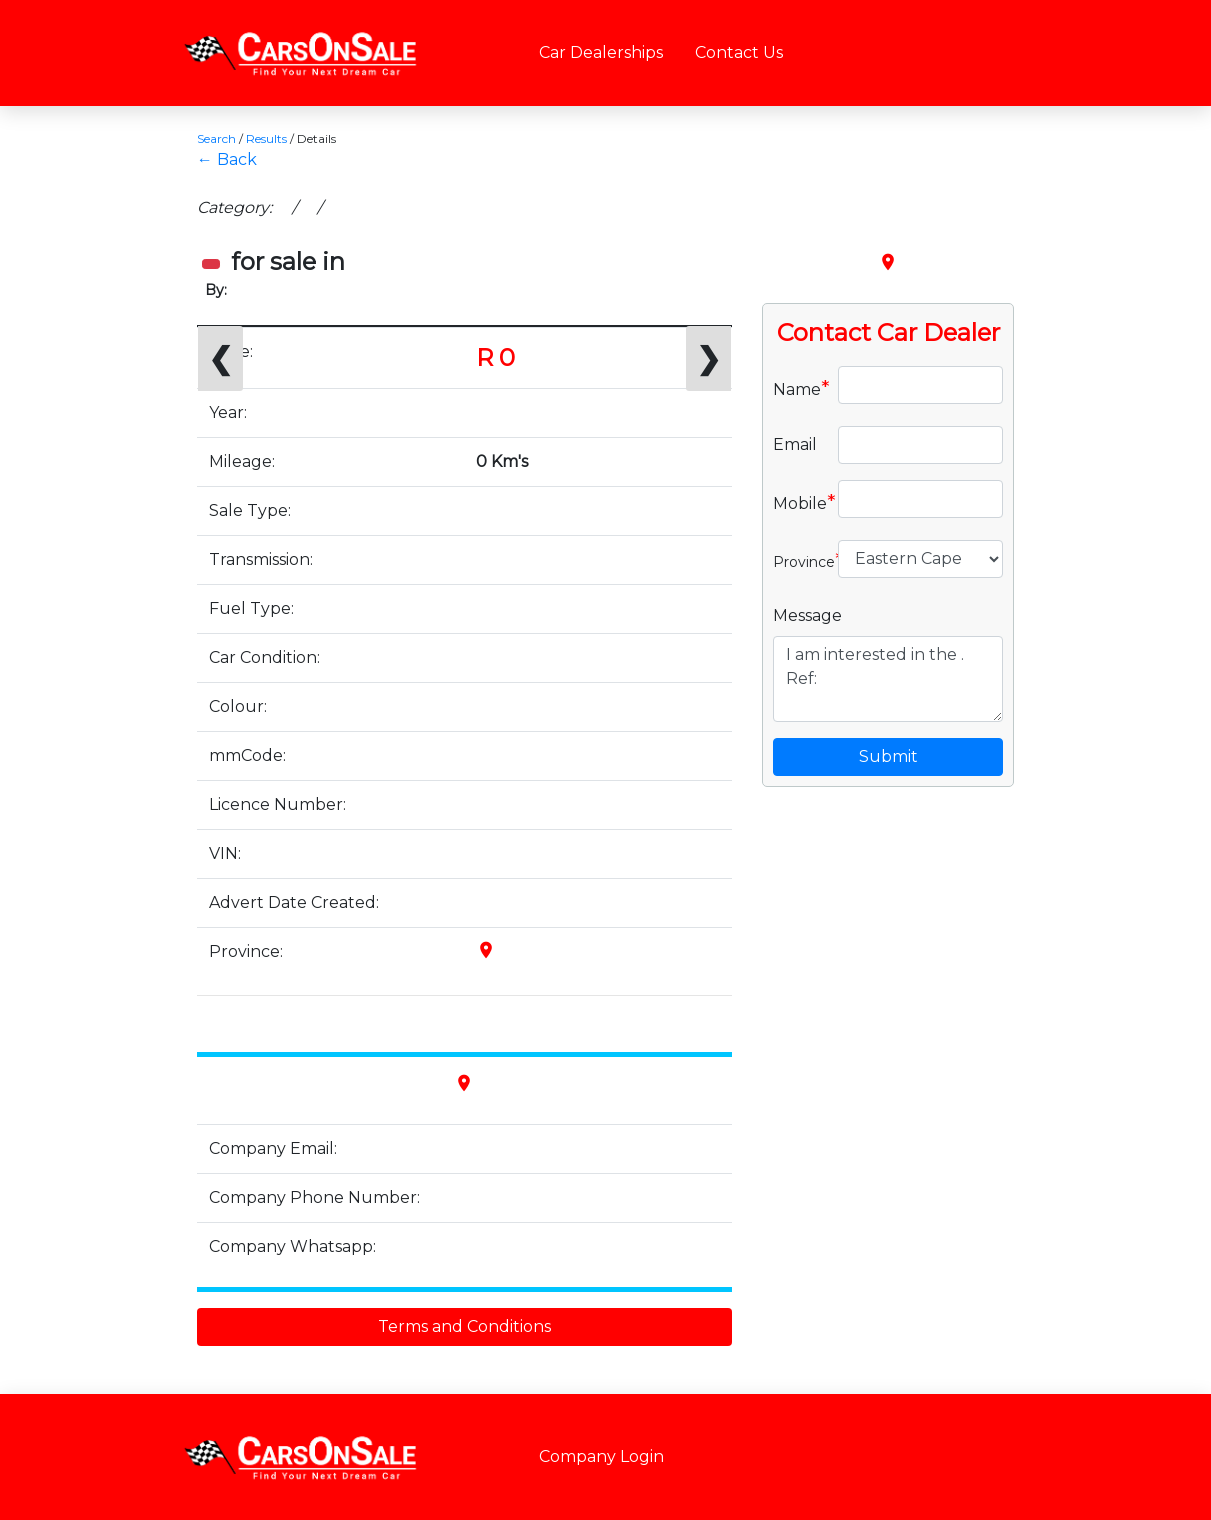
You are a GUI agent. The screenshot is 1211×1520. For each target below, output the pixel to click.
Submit (888, 756)
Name (798, 388)
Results (266, 138)
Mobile (798, 502)
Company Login (601, 1456)
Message (807, 615)
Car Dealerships (601, 52)
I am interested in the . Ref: (888, 679)
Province (798, 560)
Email (795, 444)
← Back (227, 159)
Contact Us (739, 52)
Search (216, 138)
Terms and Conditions (464, 1326)
